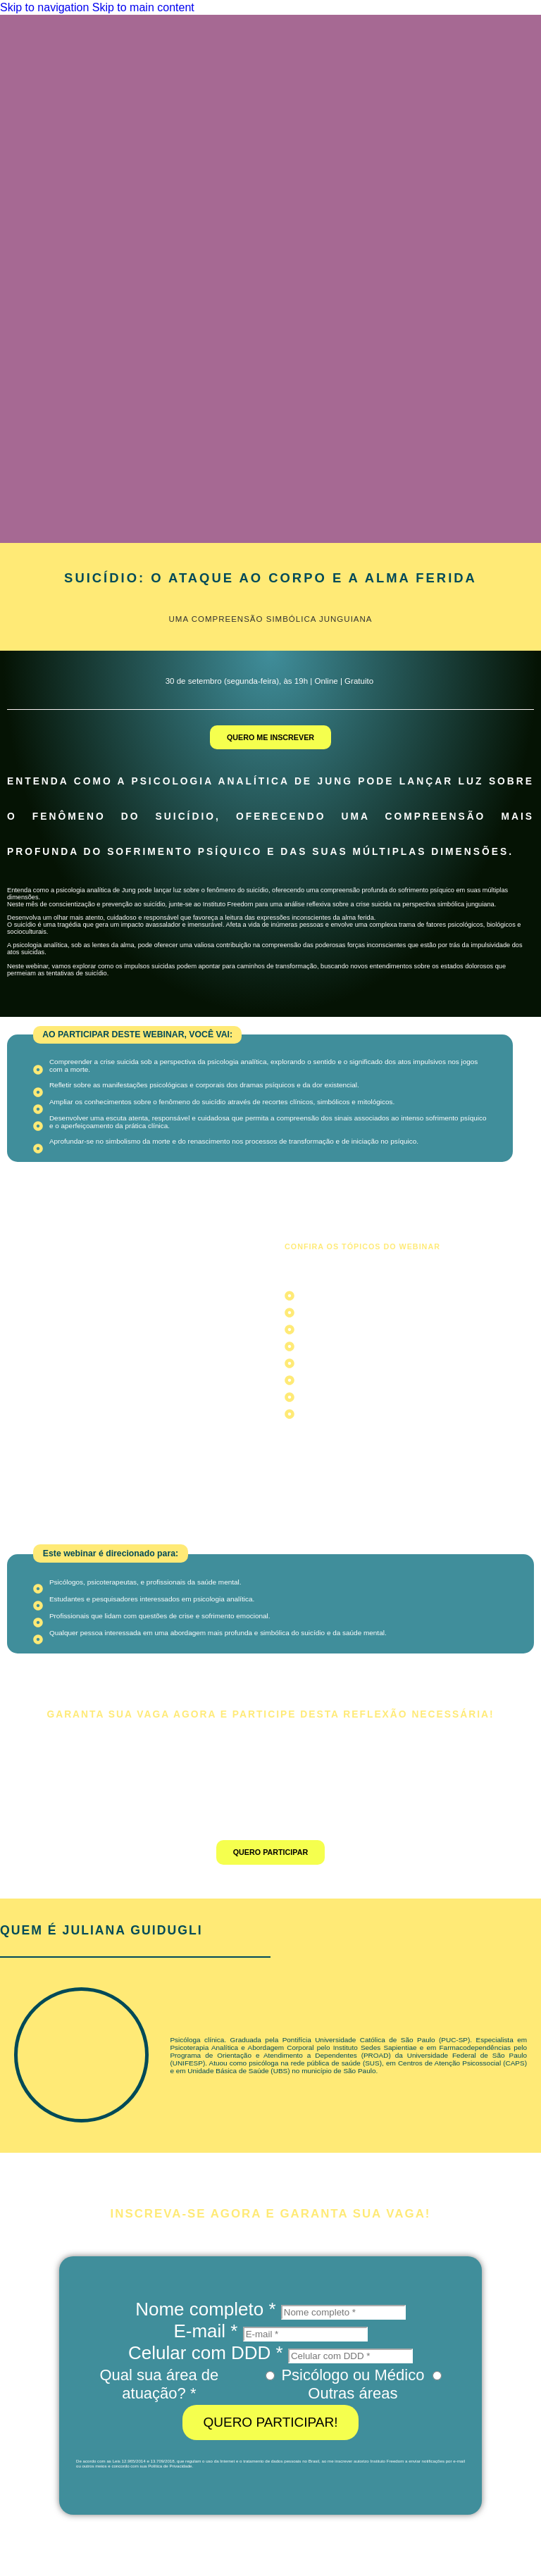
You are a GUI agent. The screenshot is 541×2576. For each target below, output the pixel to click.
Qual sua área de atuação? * (158, 2384)
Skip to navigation (46, 7)
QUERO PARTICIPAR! (270, 2422)
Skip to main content (143, 7)
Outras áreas (352, 2393)
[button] (137, 1035)
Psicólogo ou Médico (352, 2375)
